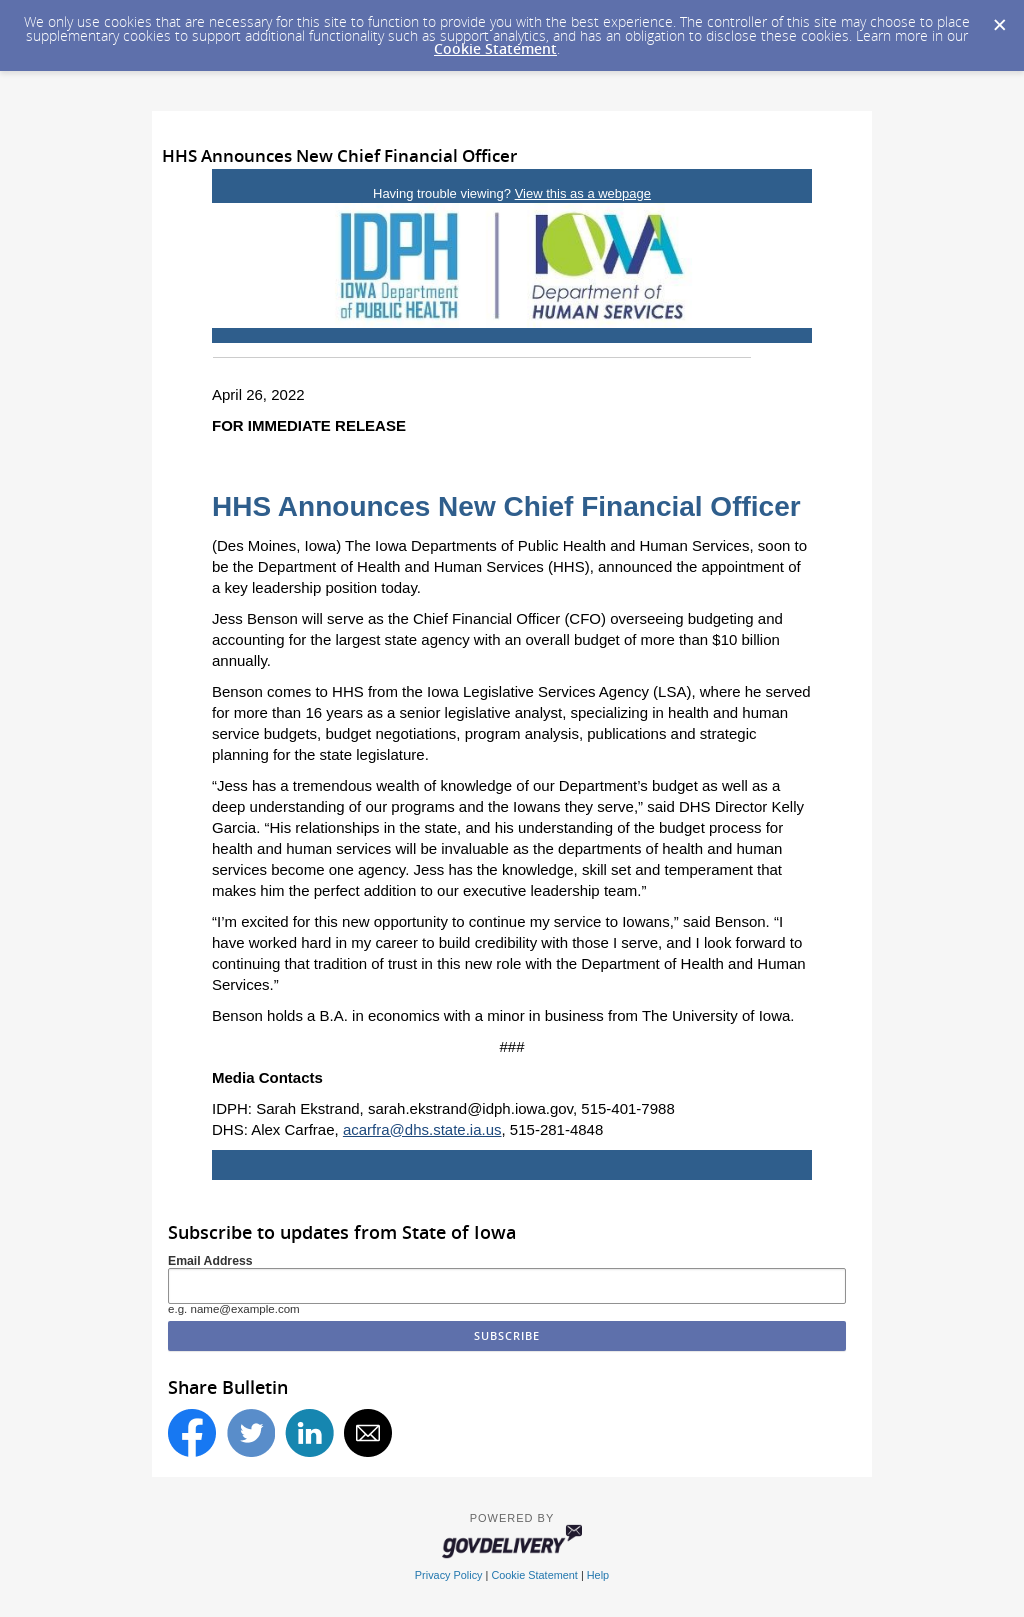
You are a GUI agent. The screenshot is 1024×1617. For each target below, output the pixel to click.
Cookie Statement (495, 48)
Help (598, 1575)
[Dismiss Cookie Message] (999, 19)
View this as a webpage (583, 193)
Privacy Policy (449, 1575)
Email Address (210, 1261)
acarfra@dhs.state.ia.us (422, 1129)
